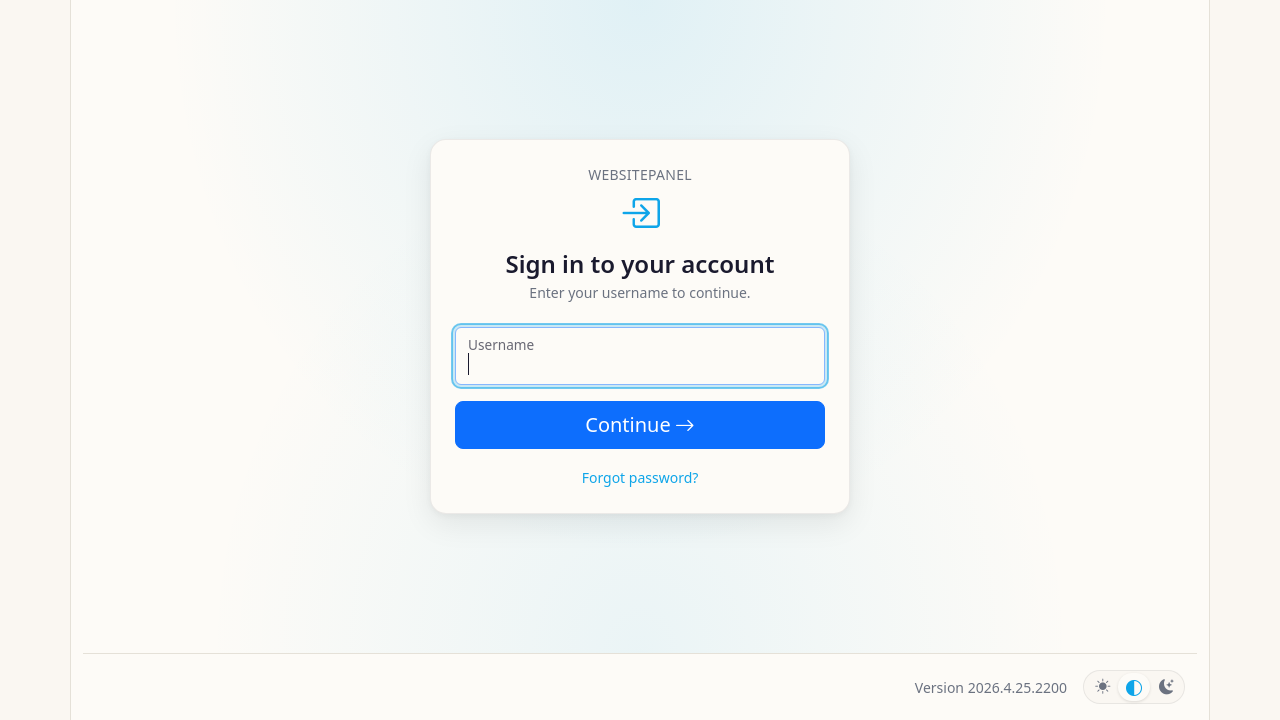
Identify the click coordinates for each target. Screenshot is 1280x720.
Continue (639, 424)
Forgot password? (640, 477)
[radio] (1102, 687)
